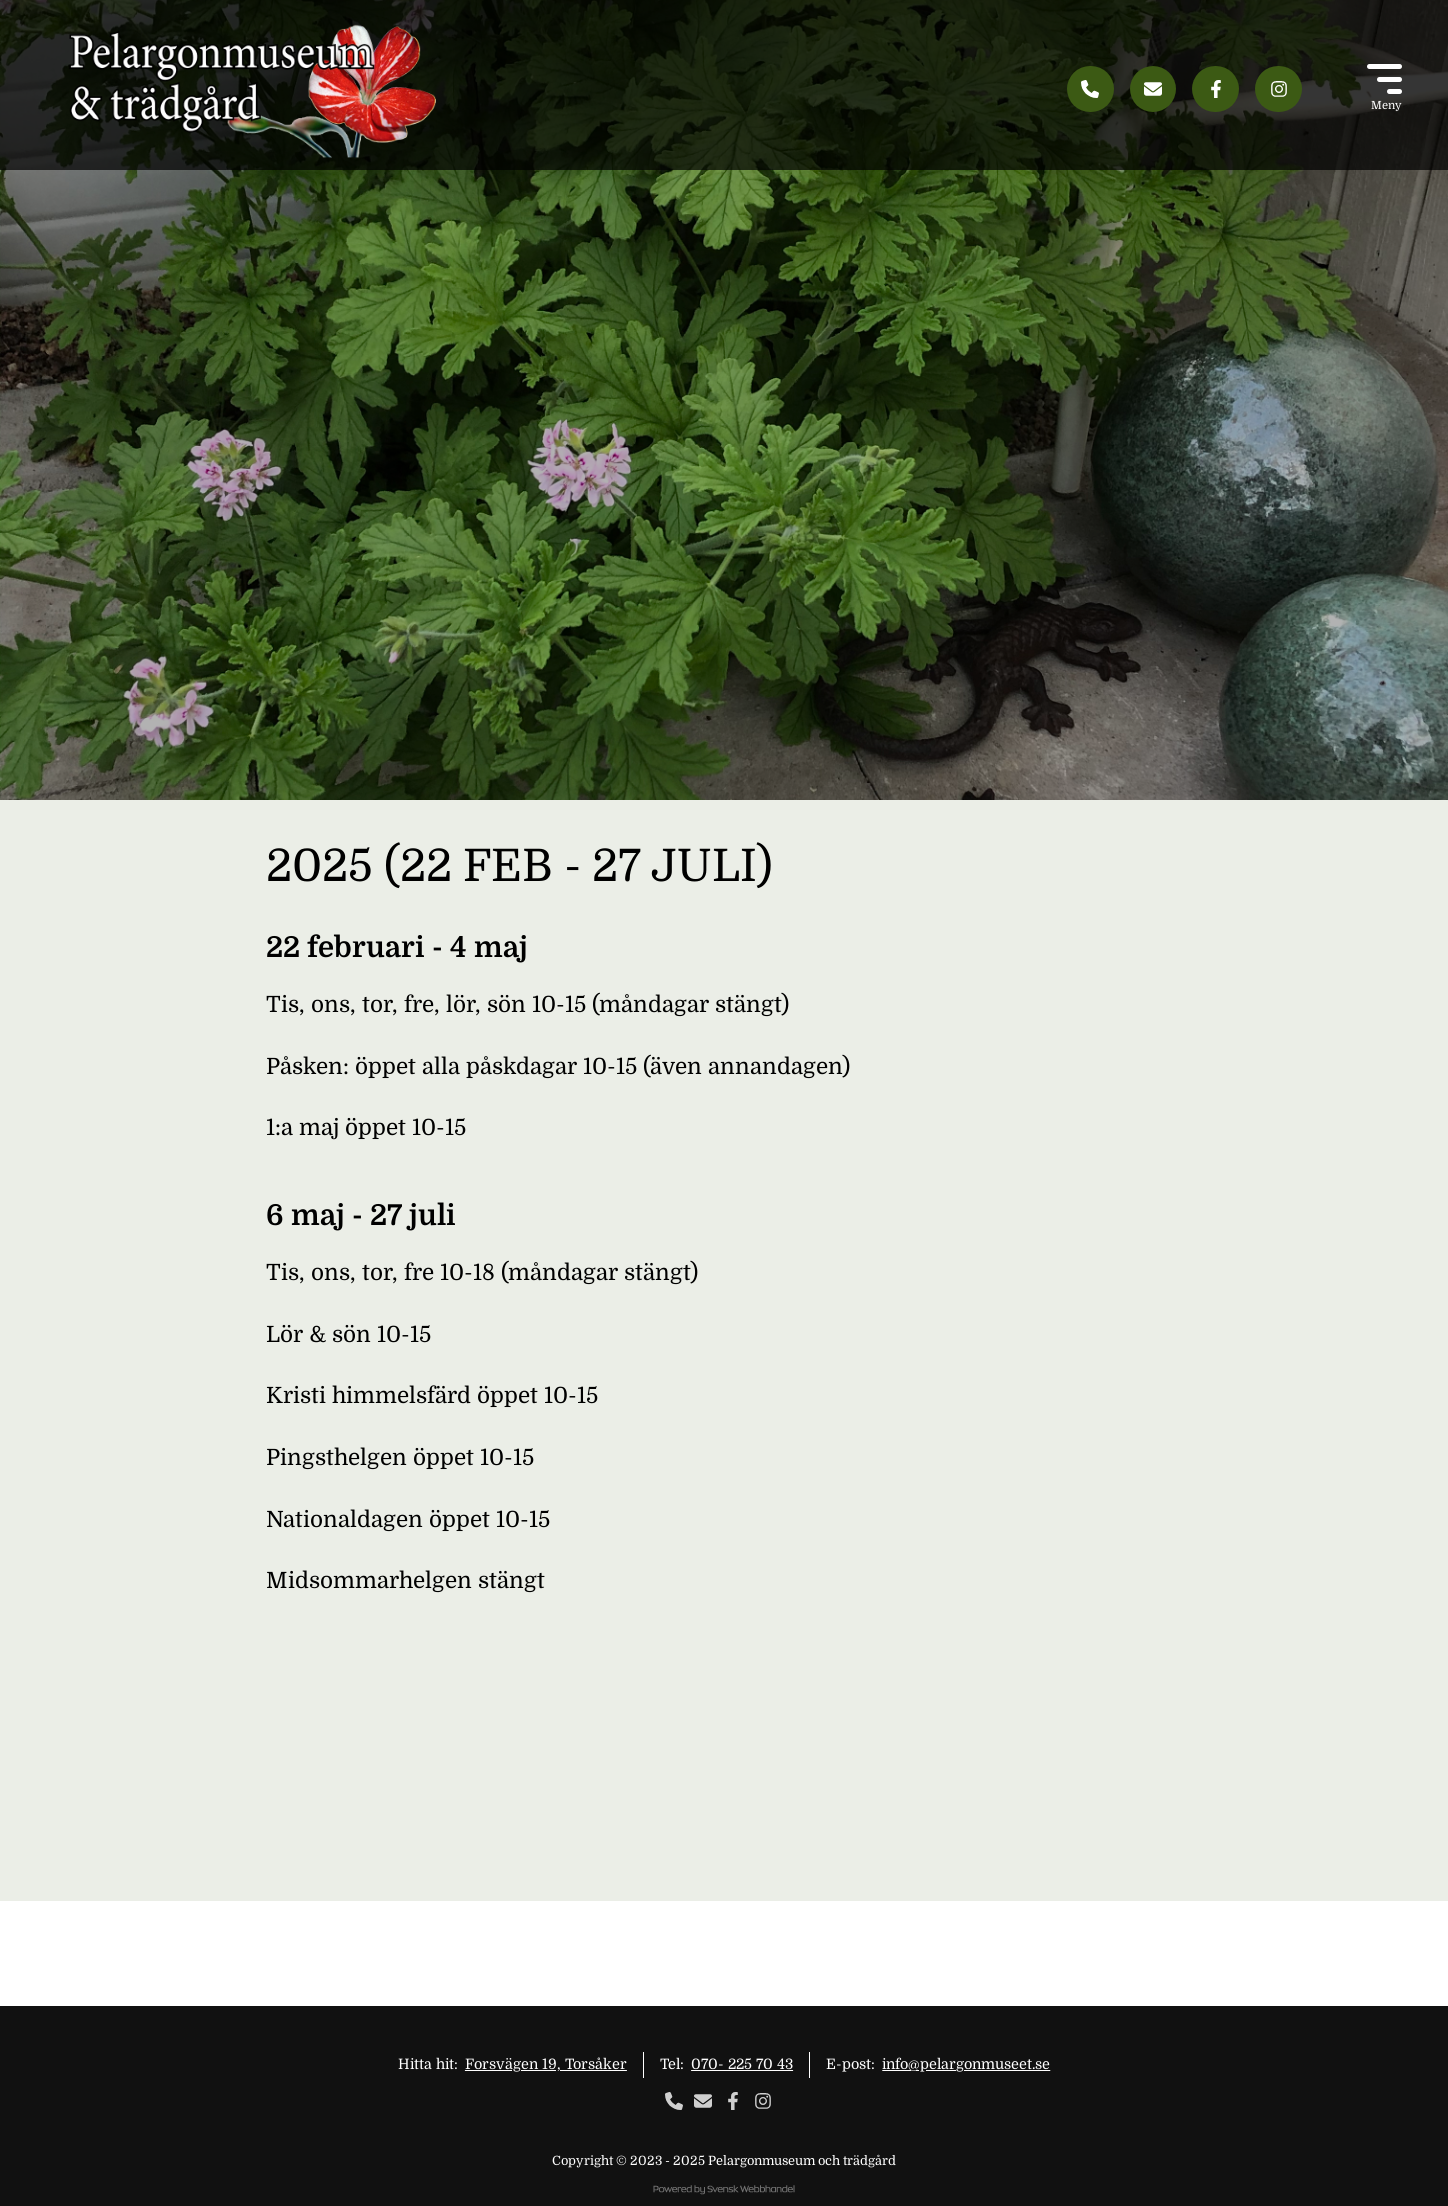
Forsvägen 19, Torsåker (546, 2064)
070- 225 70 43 (742, 2064)
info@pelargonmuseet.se (966, 2064)
